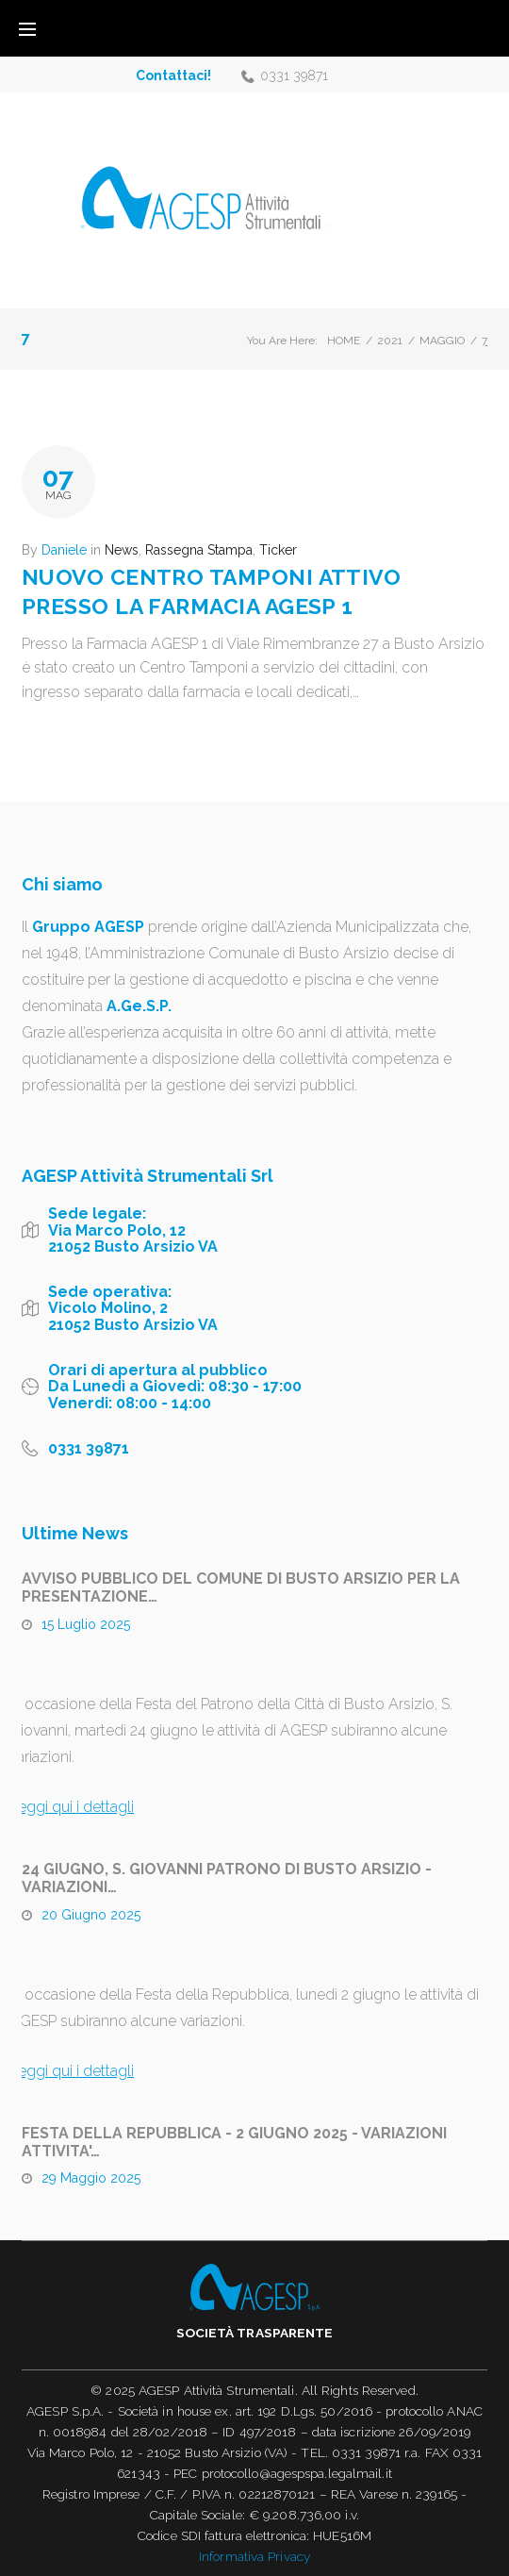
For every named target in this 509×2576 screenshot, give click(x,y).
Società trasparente (255, 2332)
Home (343, 340)
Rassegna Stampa (199, 549)
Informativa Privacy (254, 2556)
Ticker (278, 549)
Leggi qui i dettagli (71, 1807)
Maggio (442, 340)
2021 (389, 340)
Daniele (64, 549)
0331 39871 (294, 75)
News (122, 549)
